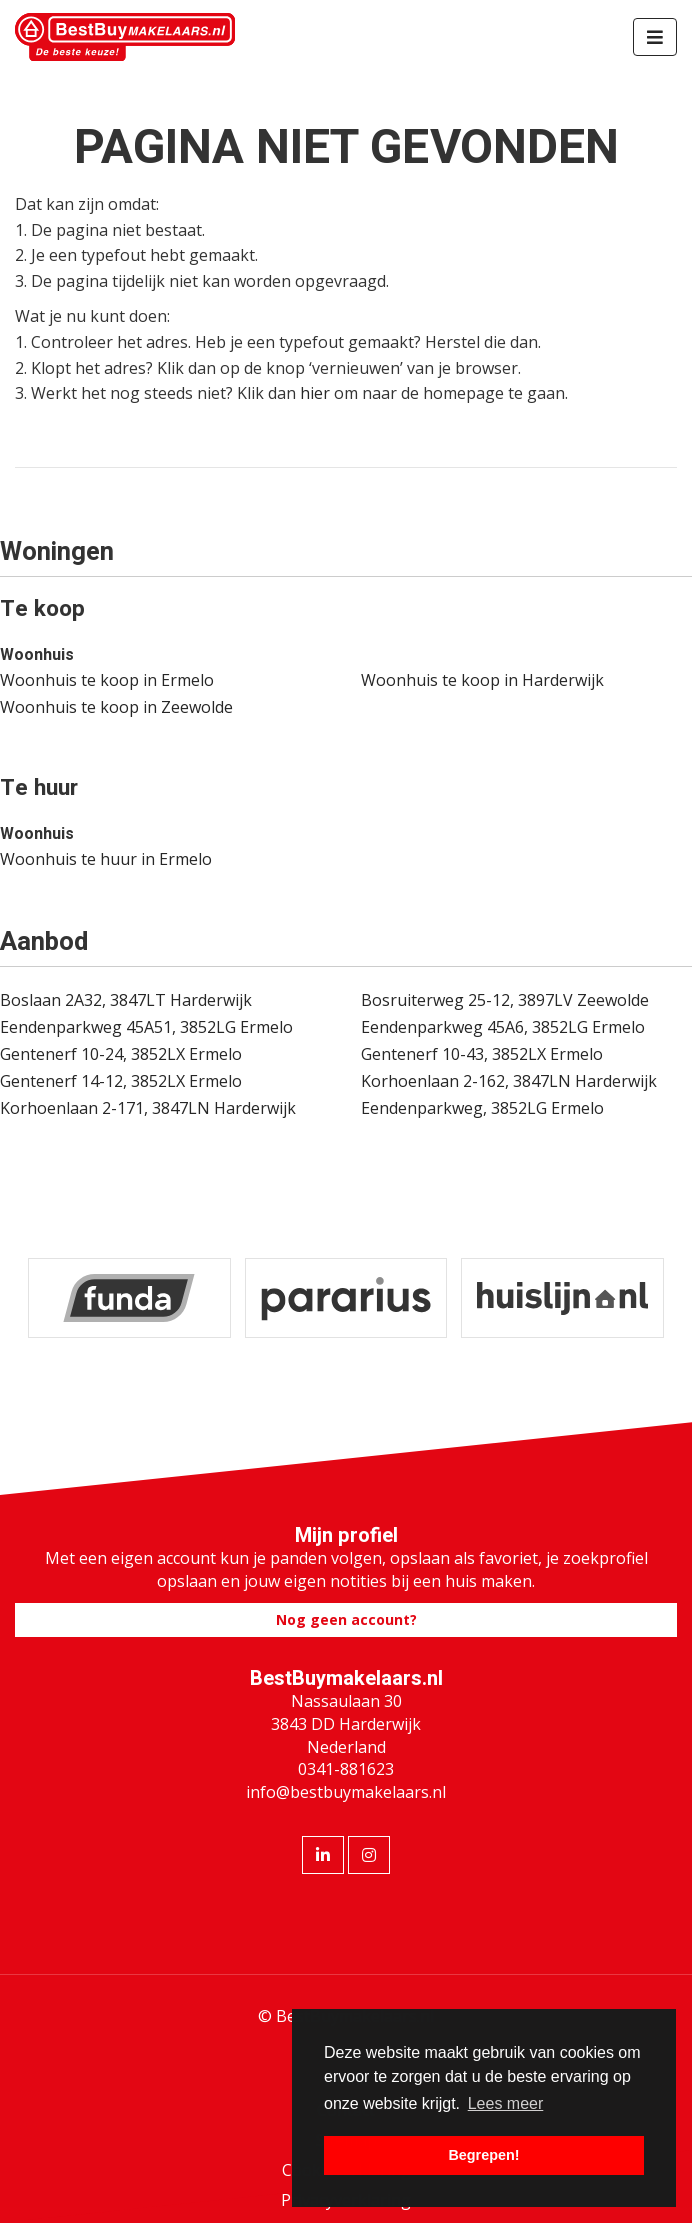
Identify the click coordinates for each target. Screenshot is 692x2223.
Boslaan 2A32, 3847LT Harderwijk (126, 1000)
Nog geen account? (346, 1619)
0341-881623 (346, 1769)
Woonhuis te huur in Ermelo (106, 859)
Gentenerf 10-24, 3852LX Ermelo (121, 1054)
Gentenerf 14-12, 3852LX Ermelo (121, 1081)
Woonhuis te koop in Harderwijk (482, 680)
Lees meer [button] (506, 2103)
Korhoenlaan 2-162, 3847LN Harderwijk (509, 1081)
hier (315, 393)
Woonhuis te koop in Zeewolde (116, 707)
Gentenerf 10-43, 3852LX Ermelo (482, 1054)
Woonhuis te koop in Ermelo (107, 680)
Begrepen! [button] (483, 2155)
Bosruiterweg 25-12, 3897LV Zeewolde (505, 1000)
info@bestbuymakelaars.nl (346, 1792)
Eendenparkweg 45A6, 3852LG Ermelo (503, 1027)
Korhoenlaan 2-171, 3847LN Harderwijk (148, 1108)
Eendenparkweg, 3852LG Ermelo (482, 1108)
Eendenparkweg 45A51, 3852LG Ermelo (146, 1027)
